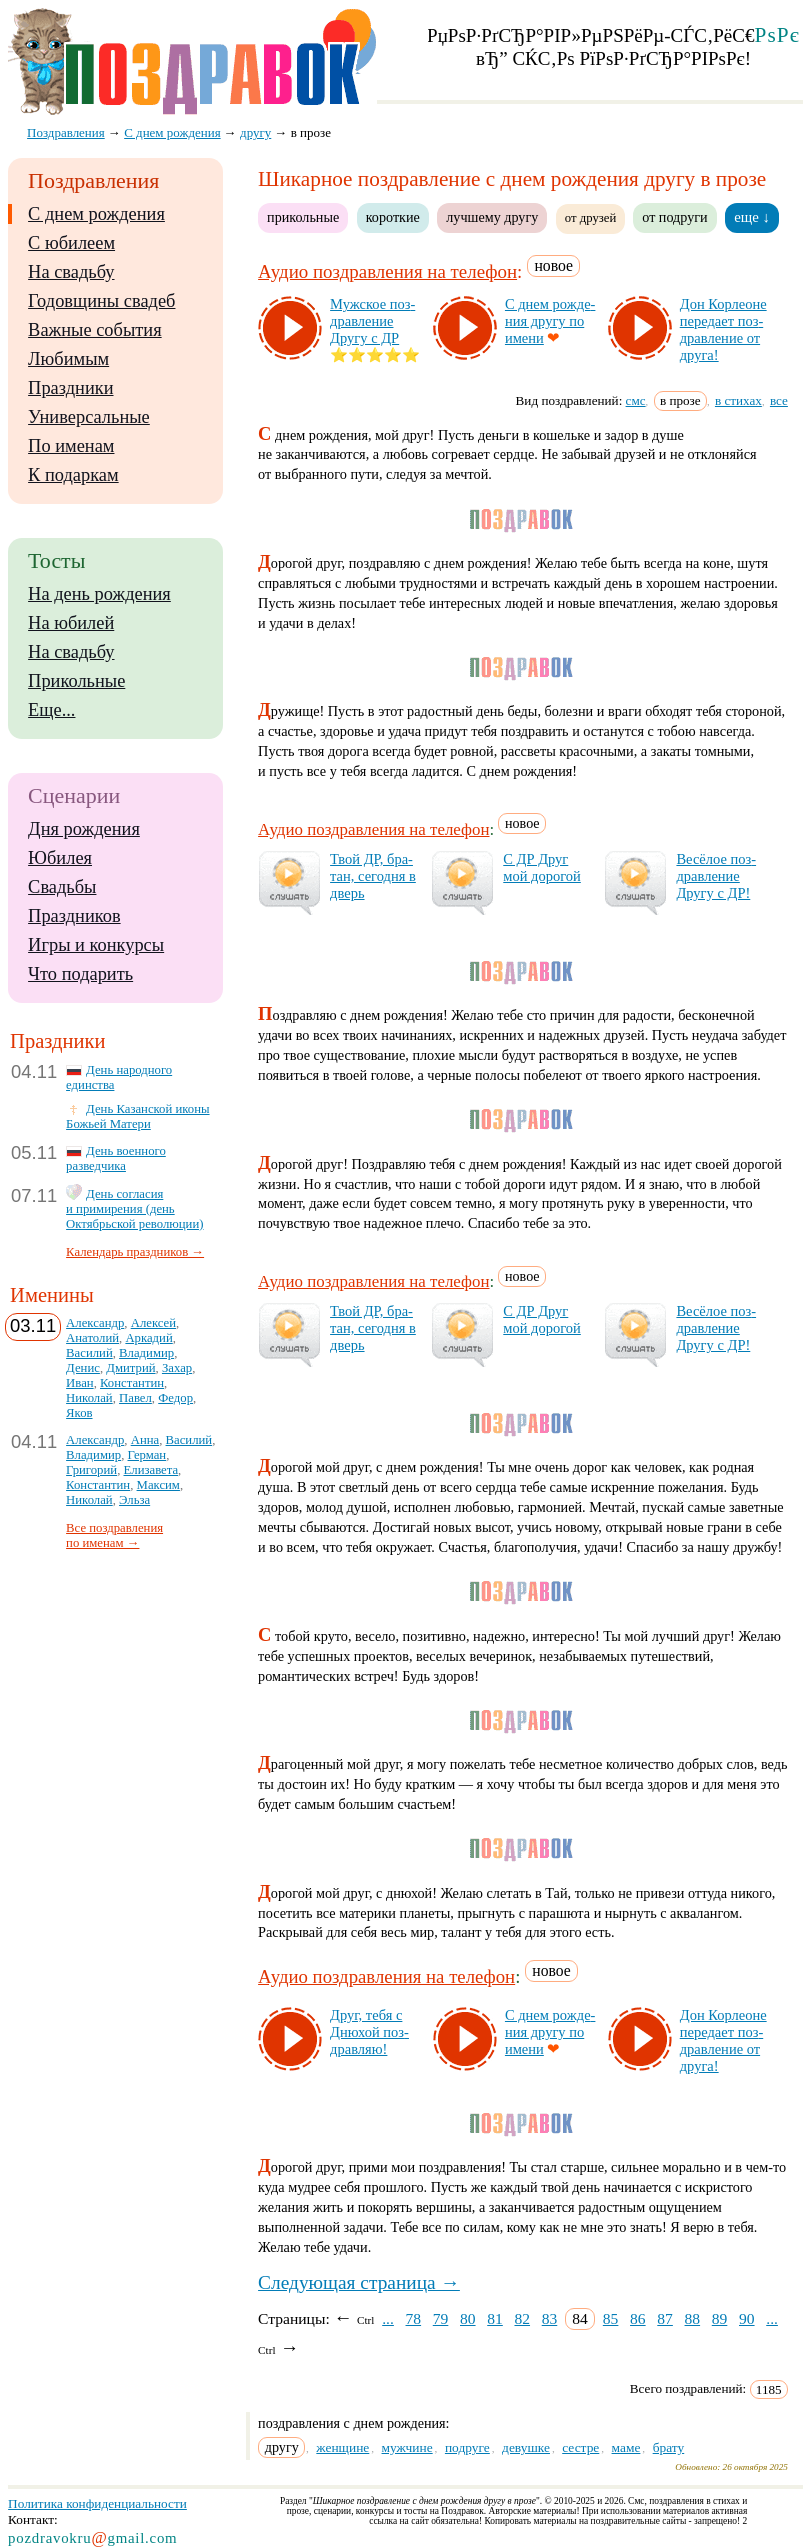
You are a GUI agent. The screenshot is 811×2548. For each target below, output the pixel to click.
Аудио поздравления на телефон (387, 271)
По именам (71, 446)
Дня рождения (84, 829)
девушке (526, 2447)
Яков (79, 1413)
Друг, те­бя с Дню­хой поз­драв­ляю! (369, 2032)
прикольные (303, 217)
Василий (89, 1353)
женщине (342, 2447)
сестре (580, 2447)
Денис (83, 1368)
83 (550, 2318)
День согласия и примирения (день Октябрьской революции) (134, 1209)
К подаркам (73, 475)
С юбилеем (71, 243)
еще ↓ (752, 217)
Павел (135, 1398)
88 (693, 2318)
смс (636, 400)
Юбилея (60, 858)
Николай (89, 1398)
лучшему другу (492, 217)
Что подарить (80, 974)
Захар (177, 1368)
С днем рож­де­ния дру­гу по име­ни (550, 321)
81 (495, 2318)
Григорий (91, 1470)
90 (747, 2318)
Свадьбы (62, 887)
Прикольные (76, 681)
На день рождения (99, 594)
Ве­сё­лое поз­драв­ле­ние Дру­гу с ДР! (716, 876)
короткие (393, 217)
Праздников (74, 916)
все (779, 400)
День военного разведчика (116, 1158)
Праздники (70, 388)
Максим (158, 1485)
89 (720, 2318)
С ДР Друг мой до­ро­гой (542, 867)
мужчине (407, 2447)
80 (468, 2318)
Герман (147, 1455)
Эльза (134, 1500)
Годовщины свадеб (101, 301)
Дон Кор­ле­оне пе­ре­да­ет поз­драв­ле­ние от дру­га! (723, 329)
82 (522, 2318)
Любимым (68, 359)
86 (638, 2318)
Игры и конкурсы (96, 945)
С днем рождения (96, 214)
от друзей (591, 218)
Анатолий (92, 1338)
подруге (467, 2447)
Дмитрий (130, 1368)
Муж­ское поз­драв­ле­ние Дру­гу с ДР (372, 321)
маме (626, 2447)
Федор (175, 1398)
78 (414, 2318)
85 (611, 2318)
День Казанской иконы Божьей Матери (137, 1116)
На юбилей (71, 623)
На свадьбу (71, 272)
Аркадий (148, 1338)
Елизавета (151, 1470)
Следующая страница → (359, 2282)
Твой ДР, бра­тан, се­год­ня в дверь (373, 876)
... (388, 2318)
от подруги (674, 217)
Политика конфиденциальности (97, 2503)
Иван (80, 1383)
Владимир (146, 1353)
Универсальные (89, 417)
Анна (145, 1440)
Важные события (95, 330)
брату (669, 2447)
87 (665, 2318)
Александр (95, 1323)
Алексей (153, 1323)
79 (441, 2318)
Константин (132, 1383)
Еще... (51, 710)
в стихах (738, 400)
